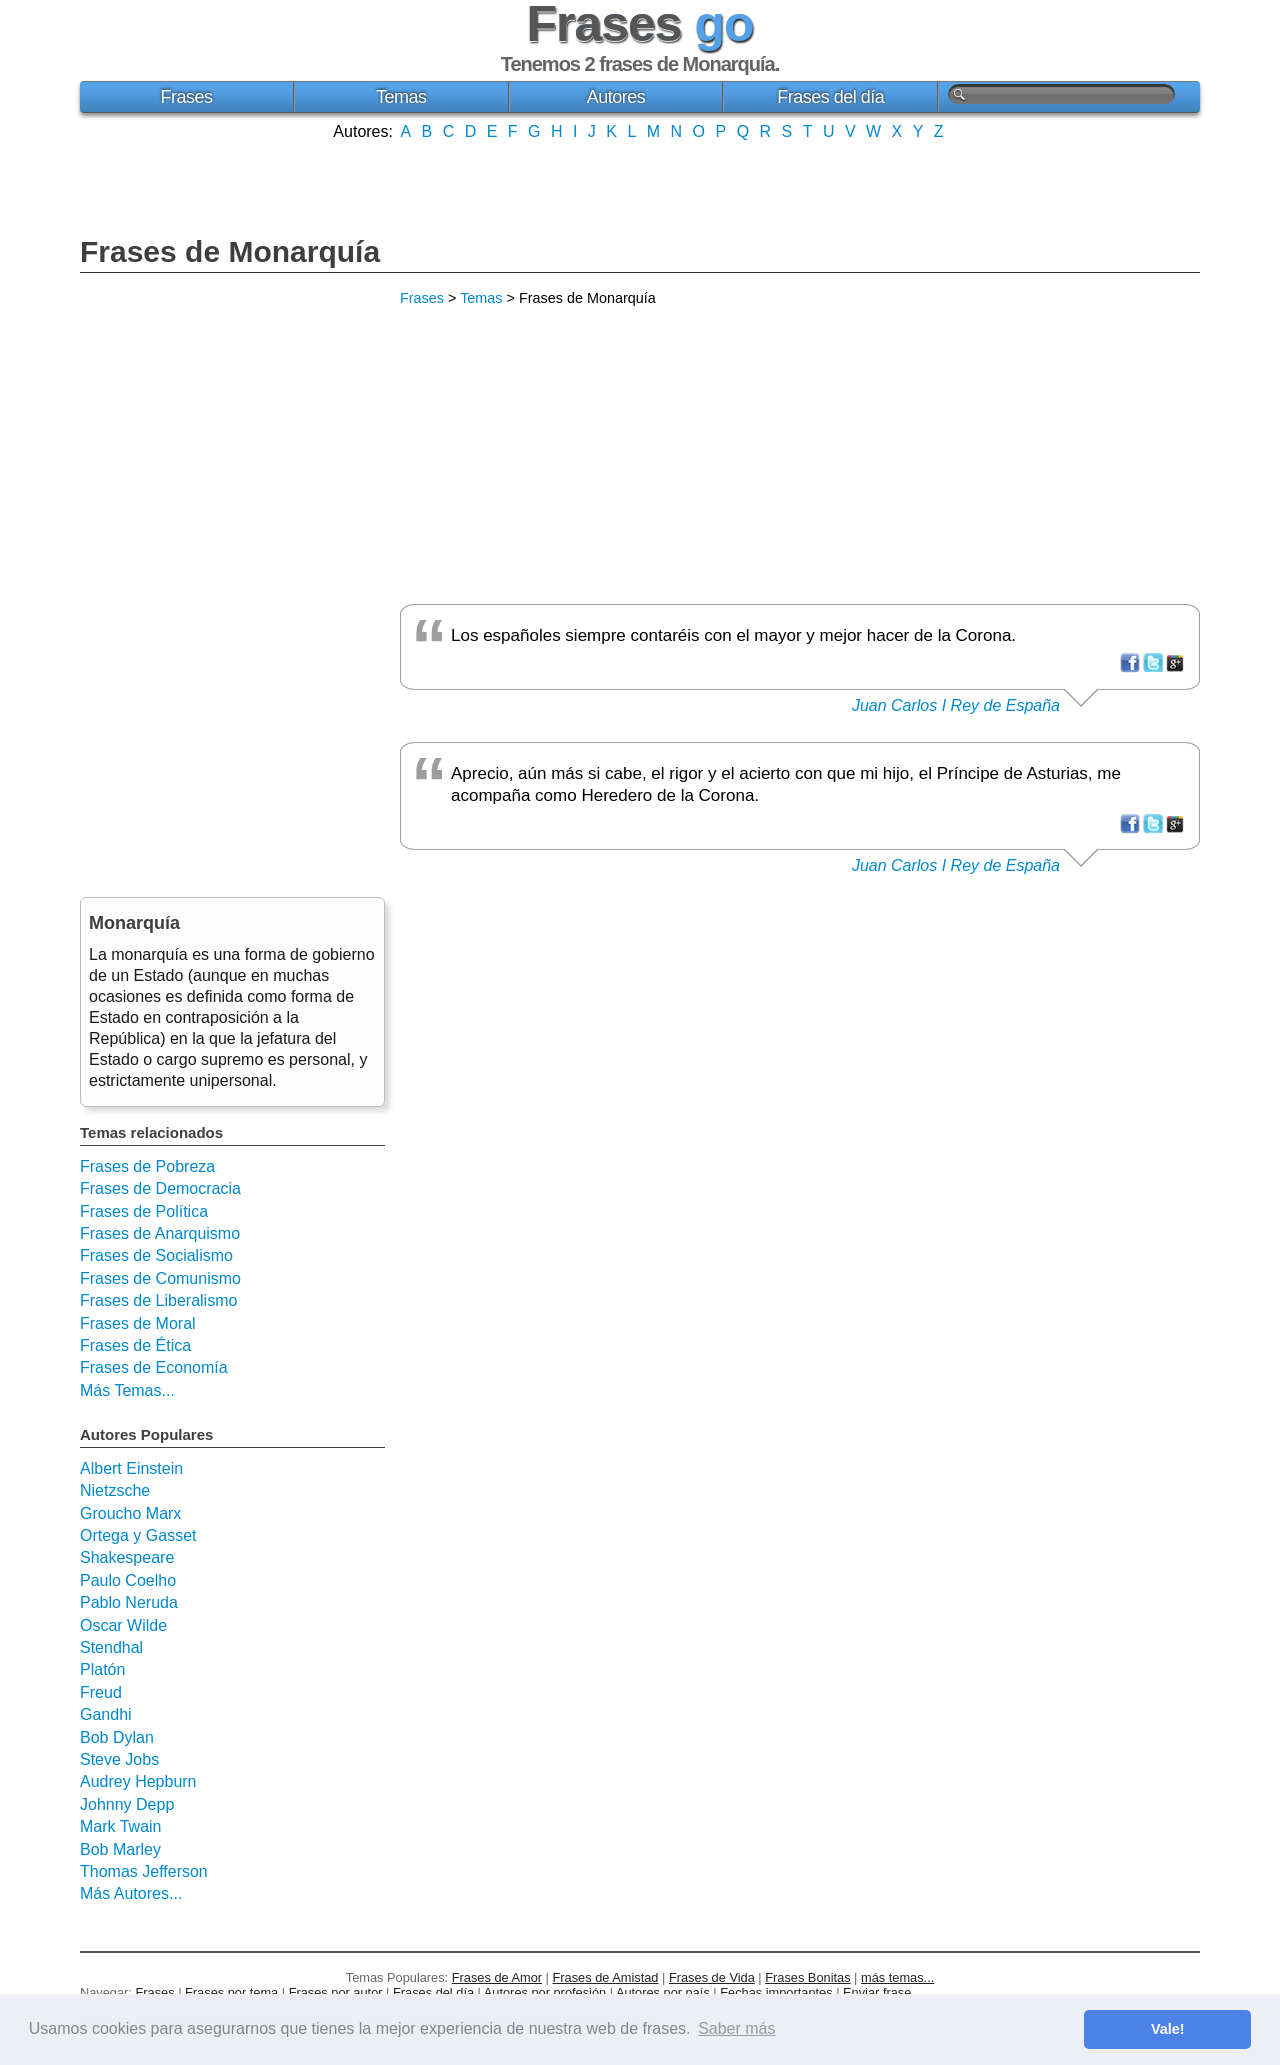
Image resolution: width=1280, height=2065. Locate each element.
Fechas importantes (776, 1992)
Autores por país (663, 1992)
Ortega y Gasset (138, 1535)
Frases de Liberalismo (158, 1300)
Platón (102, 1669)
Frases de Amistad (606, 1977)
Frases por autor (336, 1992)
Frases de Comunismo (160, 1278)
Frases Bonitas (807, 1977)
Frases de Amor (497, 1977)
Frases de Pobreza (147, 1166)
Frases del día (830, 97)
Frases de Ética (135, 1345)
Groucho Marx (130, 1513)
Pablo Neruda (129, 1602)
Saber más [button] (736, 2028)
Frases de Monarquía (230, 251)
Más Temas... (127, 1390)
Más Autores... (131, 1893)
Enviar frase (877, 1992)
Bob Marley (120, 1849)
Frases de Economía (154, 1367)
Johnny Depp (127, 1804)
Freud (101, 1692)
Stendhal (111, 1647)
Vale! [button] (1168, 2029)
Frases (186, 97)
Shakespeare (127, 1557)
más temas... (897, 1977)
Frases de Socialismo (156, 1255)
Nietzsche (115, 1490)
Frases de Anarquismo (160, 1233)
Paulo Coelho (128, 1580)
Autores (616, 97)
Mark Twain (121, 1826)
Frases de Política (144, 1211)
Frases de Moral (138, 1323)
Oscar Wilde (123, 1625)
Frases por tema (231, 1992)
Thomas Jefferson (144, 1871)
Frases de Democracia (160, 1188)
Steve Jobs (119, 1759)
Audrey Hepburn (138, 1781)
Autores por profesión (545, 1992)
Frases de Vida (712, 1977)
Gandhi (106, 1714)
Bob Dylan (117, 1737)
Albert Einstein (131, 1468)
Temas (401, 97)
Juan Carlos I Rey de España (956, 705)
